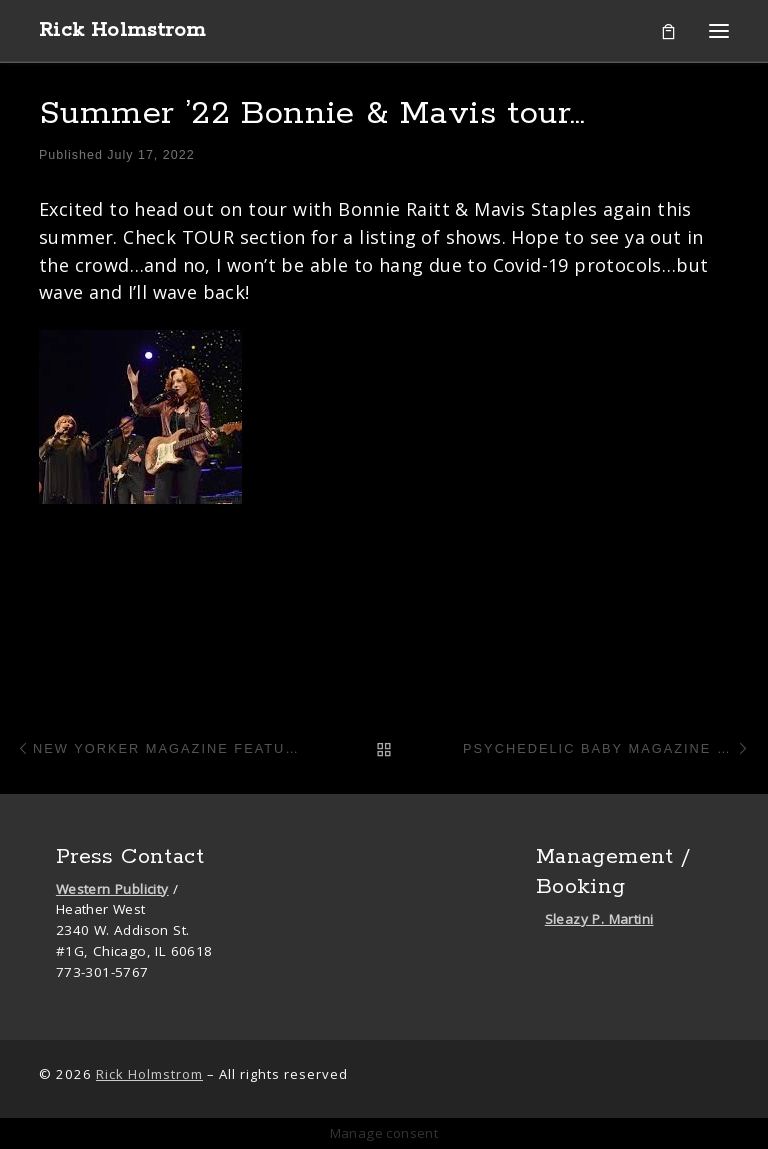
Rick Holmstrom (149, 1074)
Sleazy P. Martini (599, 919)
